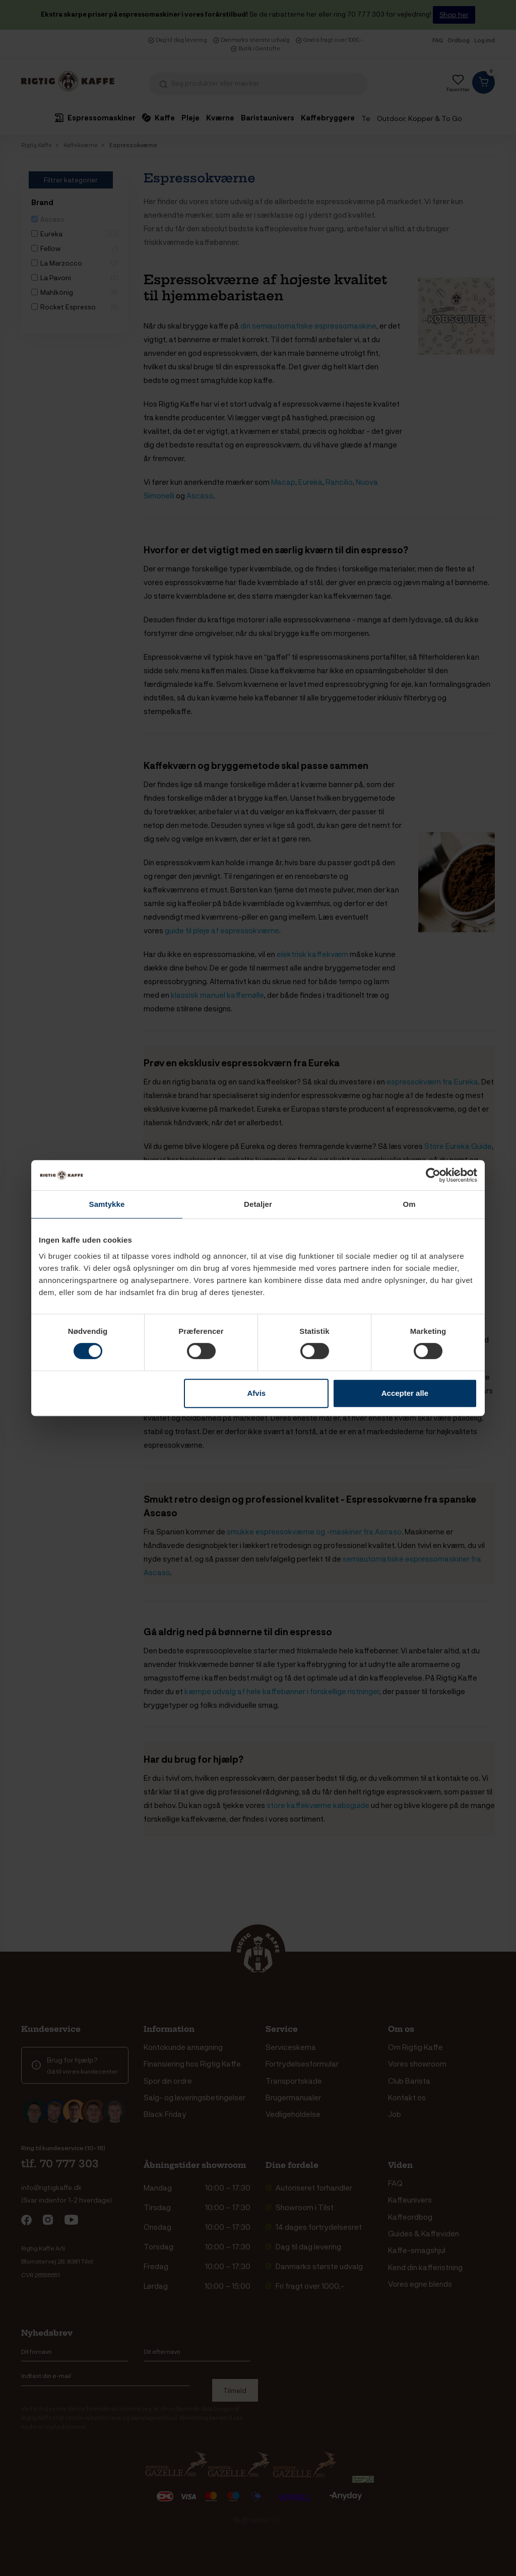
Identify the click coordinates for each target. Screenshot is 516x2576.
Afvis (256, 1393)
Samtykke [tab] (107, 1204)
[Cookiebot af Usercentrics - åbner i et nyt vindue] (433, 1175)
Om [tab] (409, 1204)
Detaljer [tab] (258, 1204)
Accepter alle (404, 1393)
